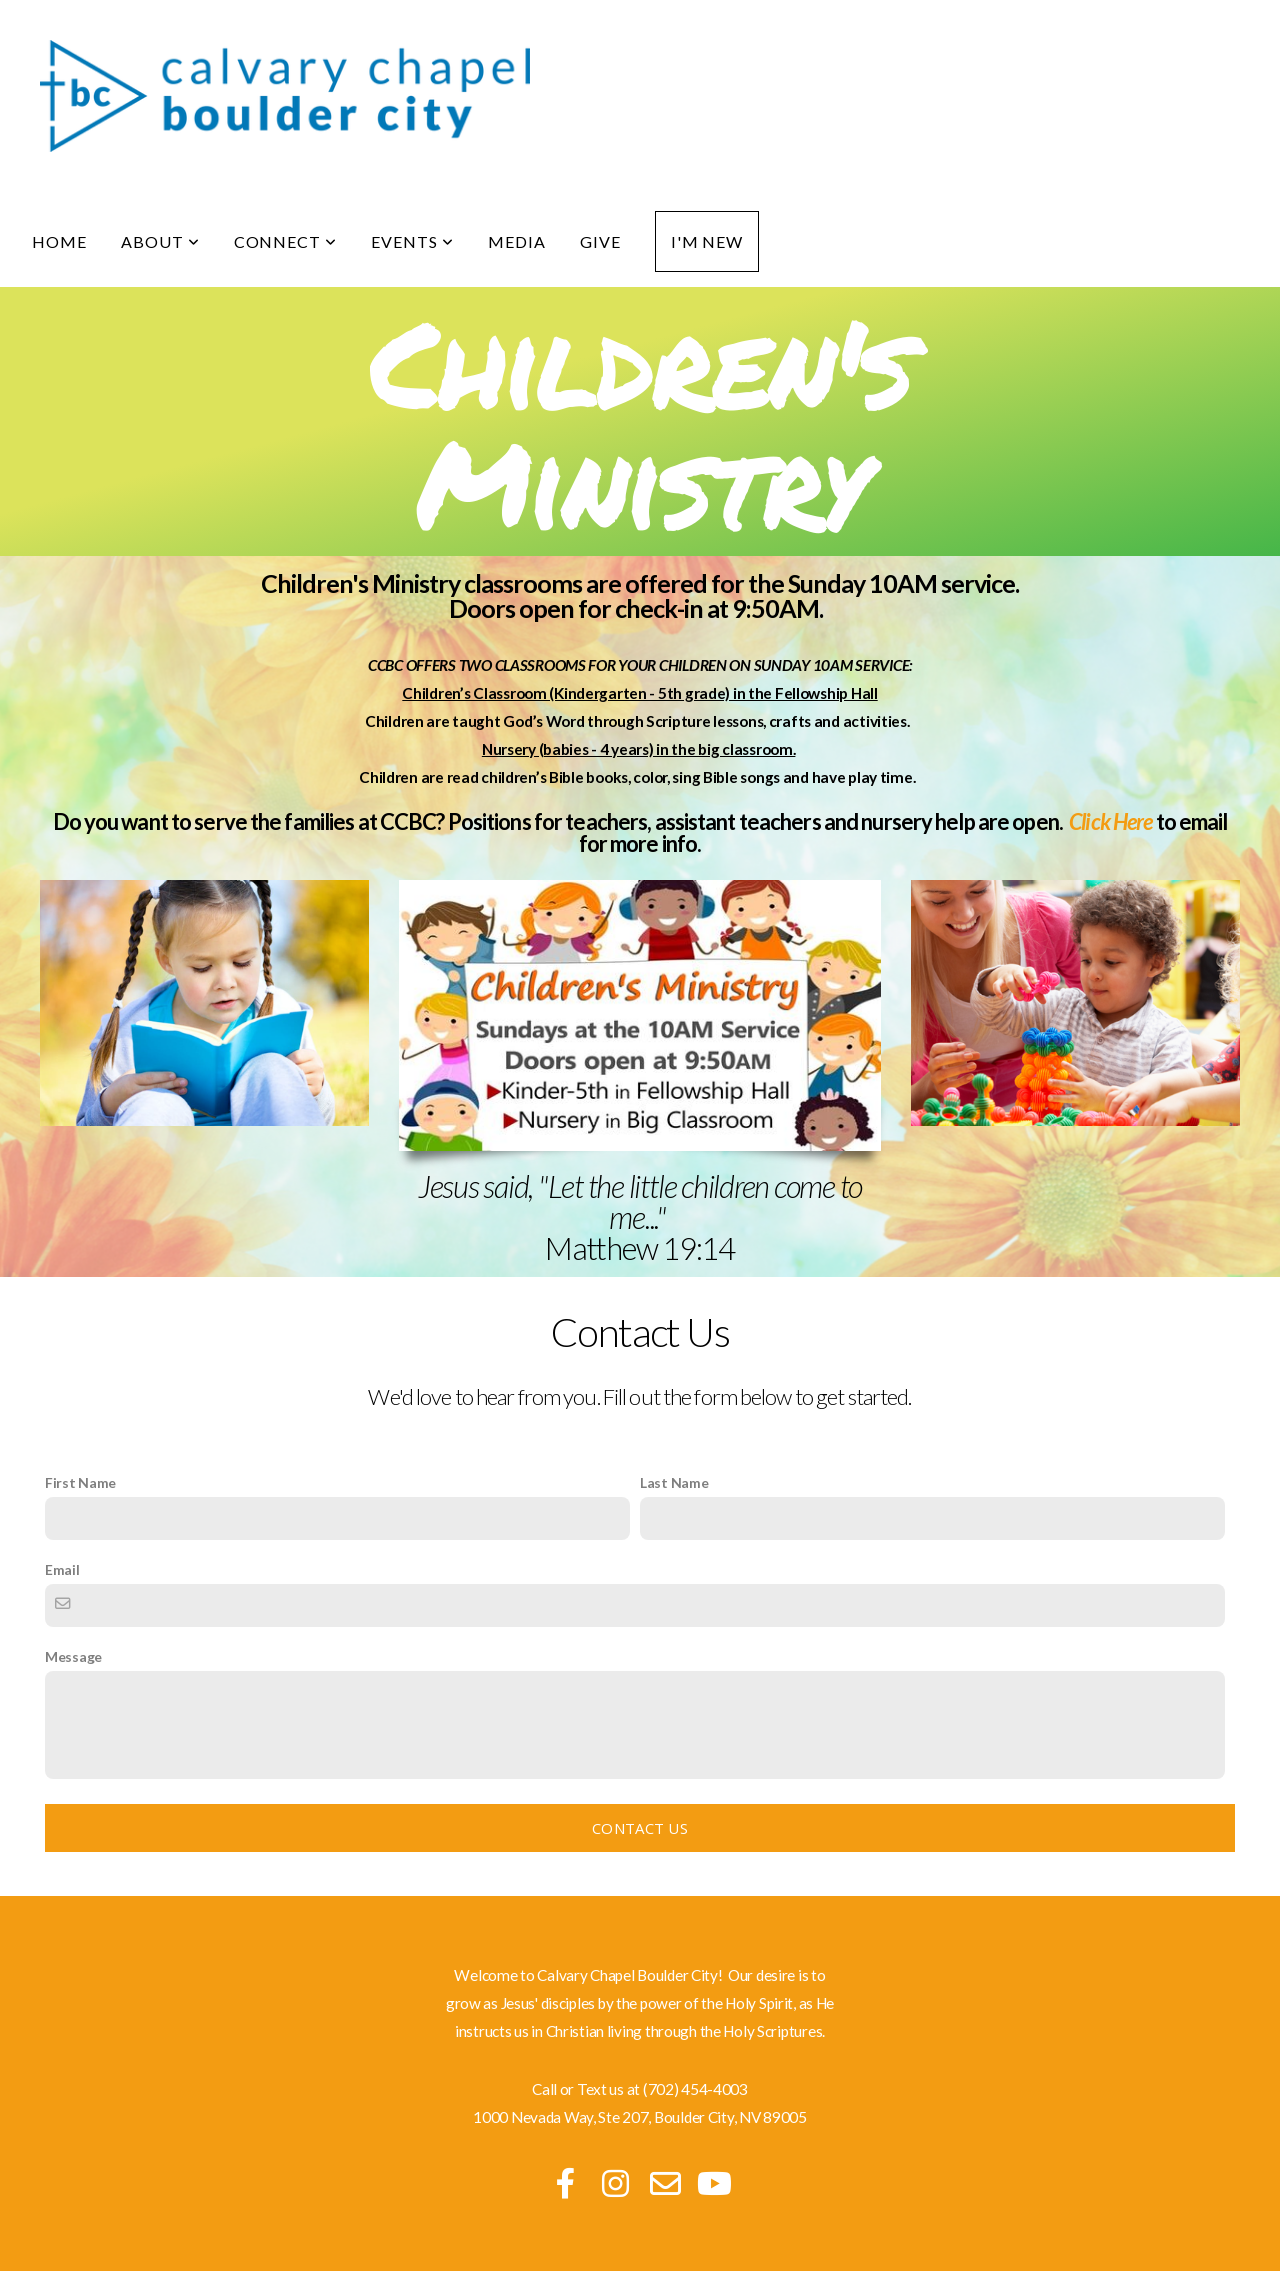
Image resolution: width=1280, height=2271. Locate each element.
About (160, 241)
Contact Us (640, 1828)
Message (73, 1656)
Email (62, 1569)
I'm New (707, 241)
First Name (80, 1482)
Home (59, 241)
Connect (286, 241)
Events (412, 241)
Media (517, 241)
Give (600, 241)
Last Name (674, 1482)
